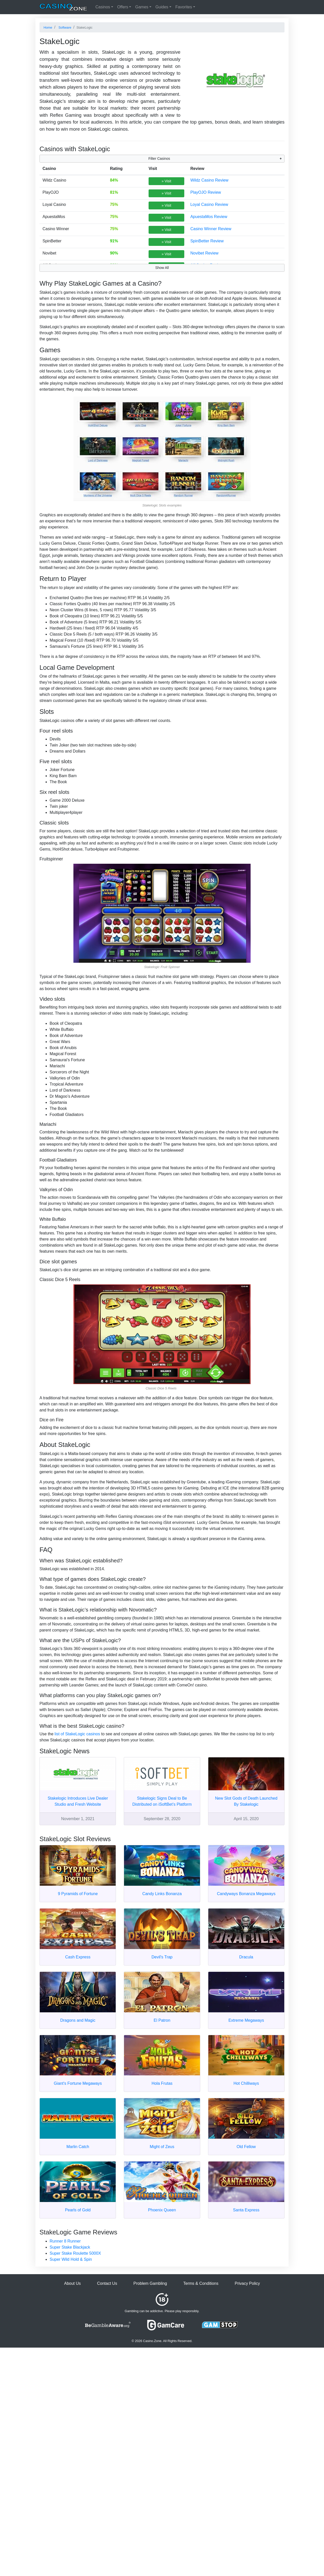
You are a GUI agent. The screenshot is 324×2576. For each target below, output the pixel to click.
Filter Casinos (159, 158)
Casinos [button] (102, 7)
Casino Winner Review (210, 229)
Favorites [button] (183, 7)
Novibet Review (204, 253)
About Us (72, 2283)
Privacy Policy (247, 2283)
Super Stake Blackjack (70, 2247)
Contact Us (107, 2283)
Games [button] (141, 7)
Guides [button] (161, 7)
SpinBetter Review (207, 241)
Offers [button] (122, 7)
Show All (162, 268)
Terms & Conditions (200, 2283)
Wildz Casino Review (209, 180)
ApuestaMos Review (208, 216)
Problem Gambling (150, 2283)
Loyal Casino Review (209, 204)
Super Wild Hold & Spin (71, 2259)
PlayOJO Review (205, 192)
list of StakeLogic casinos (77, 1734)
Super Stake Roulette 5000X (75, 2253)
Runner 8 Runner (65, 2241)
